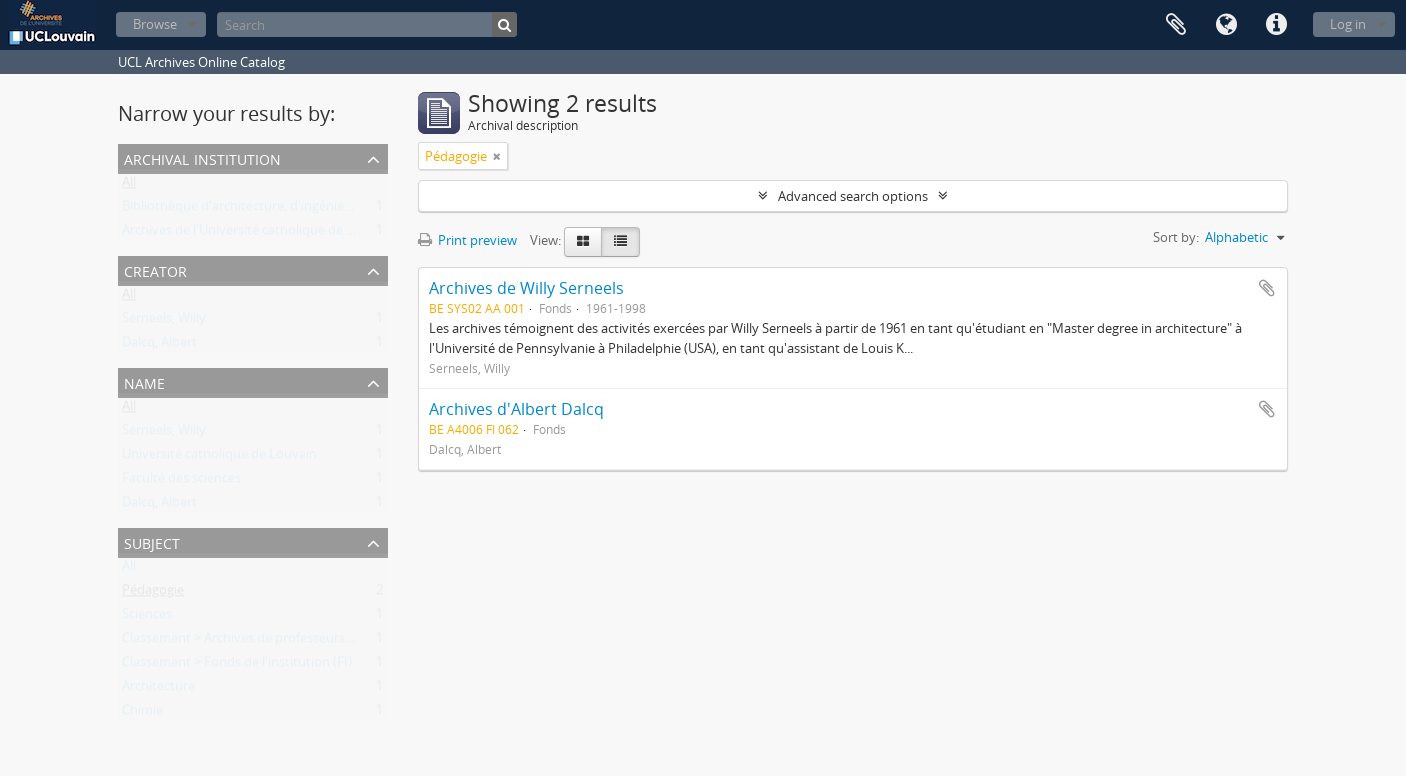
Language (1226, 25)
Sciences (147, 618)
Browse (155, 24)
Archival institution (202, 157)
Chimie (142, 714)
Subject (152, 541)
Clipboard (1176, 25)
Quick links (1276, 25)
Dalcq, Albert (159, 346)
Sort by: (1176, 237)
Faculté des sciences (181, 482)
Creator (155, 269)
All (129, 186)
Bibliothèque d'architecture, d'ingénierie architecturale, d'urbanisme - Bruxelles (355, 210)
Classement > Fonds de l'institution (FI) (237, 666)
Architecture (158, 690)
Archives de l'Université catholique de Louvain (258, 234)
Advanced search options (853, 196)
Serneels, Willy (164, 322)
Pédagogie (153, 594)
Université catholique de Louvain (219, 458)
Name (144, 381)
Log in (1348, 24)
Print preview (467, 240)
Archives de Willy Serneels (526, 288)
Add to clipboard (1267, 288)
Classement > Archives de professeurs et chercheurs (275, 642)
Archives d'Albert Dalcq (516, 409)
